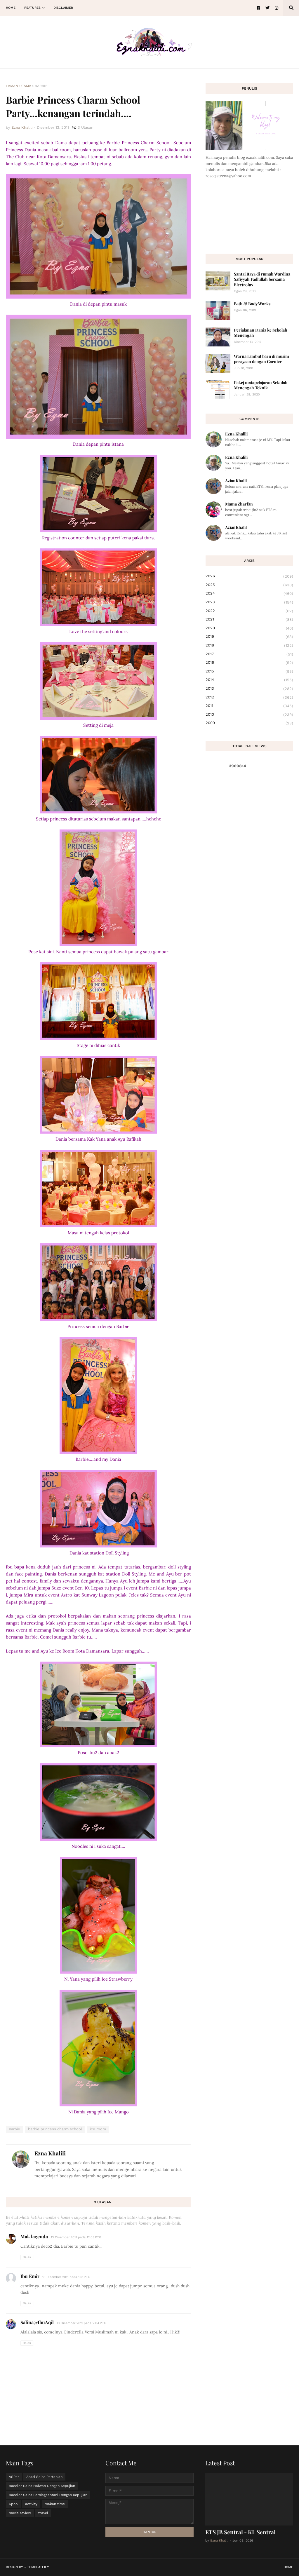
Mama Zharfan (239, 504)
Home (288, 2567)
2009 (249, 723)
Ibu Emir (29, 2276)
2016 (249, 663)
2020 (249, 628)
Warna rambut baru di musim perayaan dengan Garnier (261, 358)
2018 (249, 646)
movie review (20, 2513)
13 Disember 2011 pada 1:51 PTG (66, 2277)
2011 (249, 706)
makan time (55, 2504)
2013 (249, 689)
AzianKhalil (236, 480)
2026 (249, 576)
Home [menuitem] (10, 8)
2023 (249, 602)
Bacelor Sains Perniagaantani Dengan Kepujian (48, 2495)
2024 (249, 594)
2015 (249, 671)
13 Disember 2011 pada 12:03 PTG (76, 2237)
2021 (249, 620)
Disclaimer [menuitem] (63, 8)
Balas (27, 2257)
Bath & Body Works (252, 303)
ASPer (14, 2477)
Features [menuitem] (32, 8)
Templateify (38, 2567)
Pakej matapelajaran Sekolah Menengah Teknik (261, 385)
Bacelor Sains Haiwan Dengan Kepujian (42, 2486)
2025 (249, 585)
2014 (249, 680)
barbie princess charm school (55, 2129)
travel (43, 2513)
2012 (249, 697)
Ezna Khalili (50, 2153)
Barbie (41, 86)
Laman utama (18, 86)
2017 (249, 654)
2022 (249, 611)
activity (31, 2504)
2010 (249, 715)
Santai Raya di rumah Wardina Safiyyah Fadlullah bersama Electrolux (262, 279)
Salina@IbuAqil (37, 2322)
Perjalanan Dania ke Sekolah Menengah (260, 332)
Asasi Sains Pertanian (44, 2477)
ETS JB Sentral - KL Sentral (240, 2532)
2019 (249, 637)
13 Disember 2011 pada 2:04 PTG (81, 2323)
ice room (98, 2129)
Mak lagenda (34, 2236)
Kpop (13, 2504)
